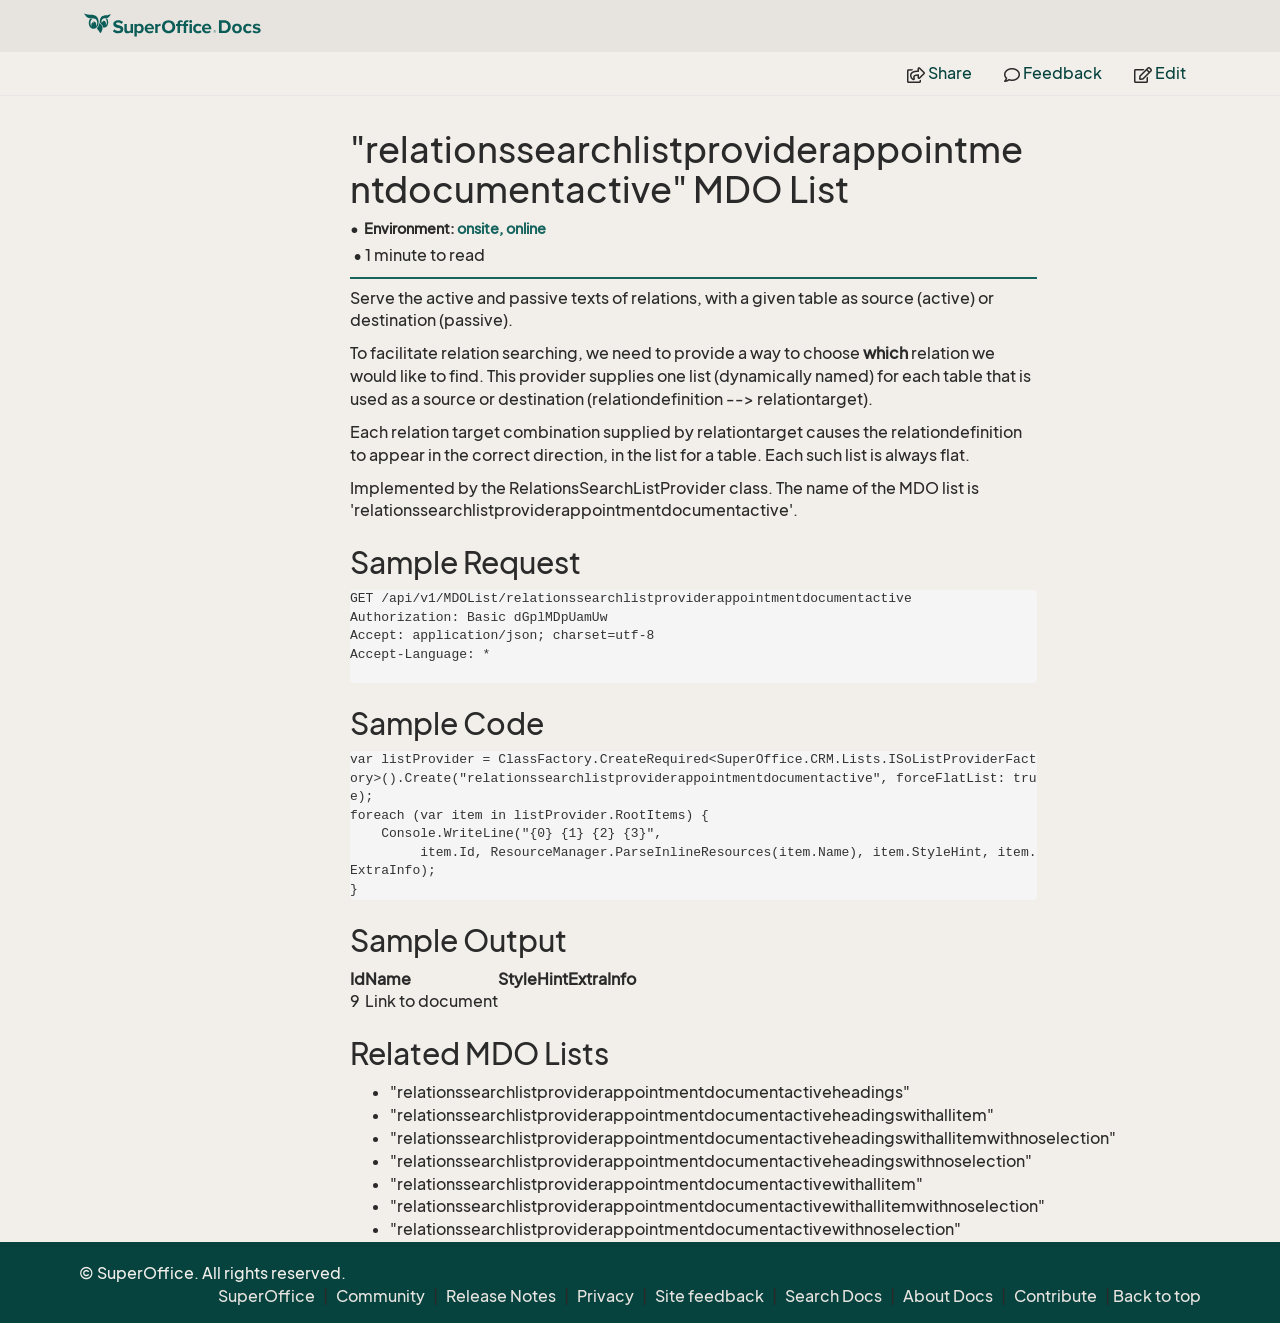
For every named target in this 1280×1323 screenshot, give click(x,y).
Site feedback (709, 1296)
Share (939, 73)
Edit (1160, 73)
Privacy (605, 1296)
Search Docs (833, 1296)
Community (380, 1296)
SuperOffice (266, 1296)
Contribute (1055, 1296)
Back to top (1157, 1296)
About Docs (948, 1296)
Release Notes (501, 1296)
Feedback (1053, 73)
